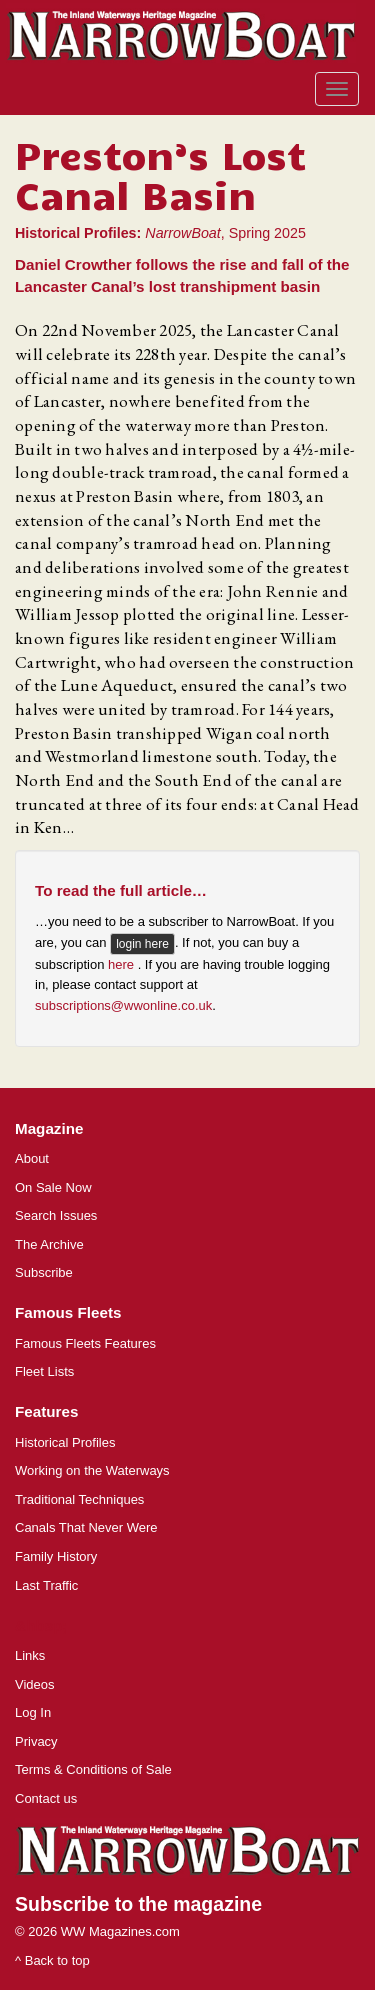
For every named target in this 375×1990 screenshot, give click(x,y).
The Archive (49, 1244)
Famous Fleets (68, 1312)
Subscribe (44, 1272)
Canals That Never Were (86, 1527)
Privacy (36, 1741)
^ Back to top (52, 1960)
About (32, 1158)
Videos (35, 1684)
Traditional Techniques (79, 1499)
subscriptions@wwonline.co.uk (123, 1005)
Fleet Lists (44, 1371)
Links (30, 1655)
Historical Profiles (65, 1442)
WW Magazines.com (120, 1931)
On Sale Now (53, 1187)
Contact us (46, 1798)
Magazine (49, 1128)
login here (142, 944)
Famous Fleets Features (85, 1343)
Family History (56, 1556)
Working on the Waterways (92, 1470)
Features (46, 1411)
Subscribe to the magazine (138, 1904)
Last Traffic (46, 1585)
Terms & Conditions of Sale (93, 1769)
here (123, 964)
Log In (33, 1712)
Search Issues (56, 1215)
